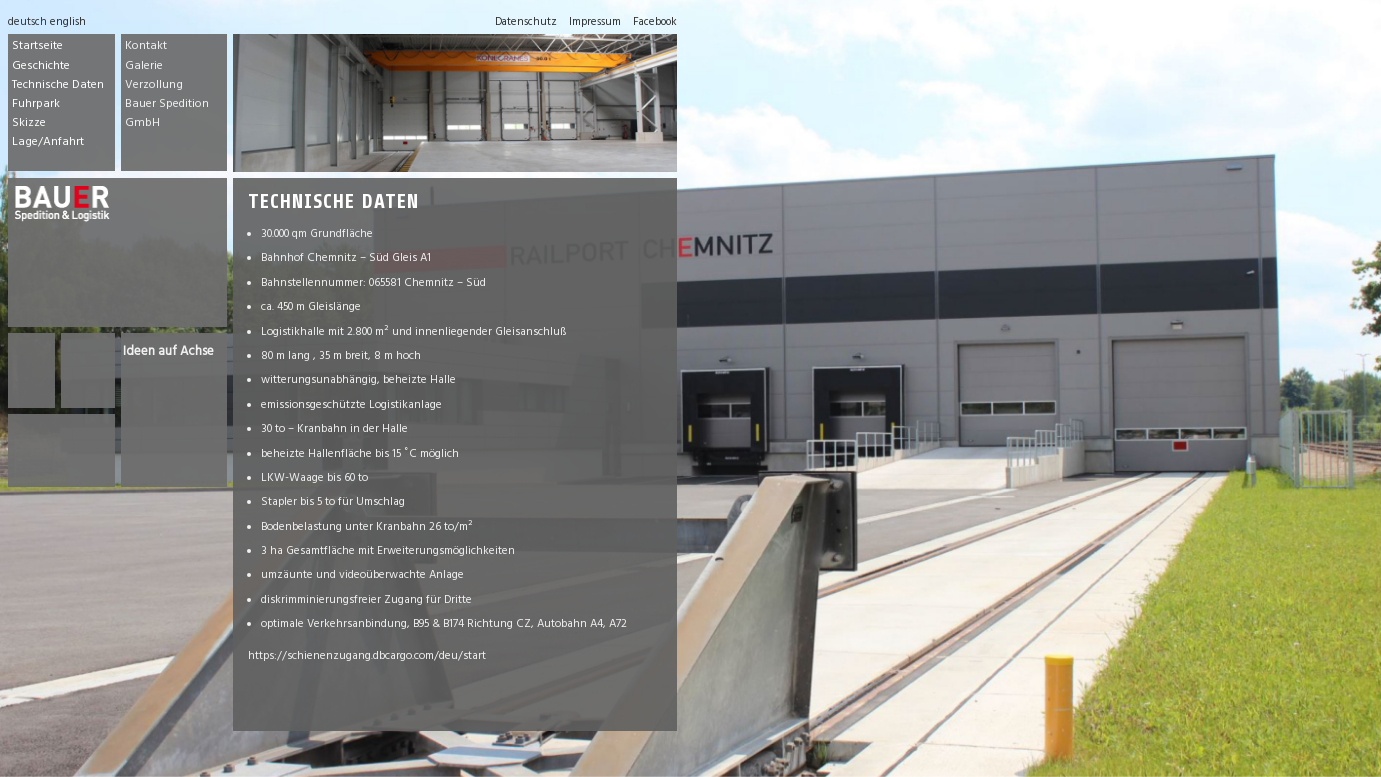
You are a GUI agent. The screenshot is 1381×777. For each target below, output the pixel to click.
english (68, 23)
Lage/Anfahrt (48, 143)
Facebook (655, 23)
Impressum (595, 23)
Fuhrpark (36, 105)
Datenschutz (526, 23)
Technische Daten (58, 86)
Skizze (29, 124)
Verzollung (154, 86)
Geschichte (41, 67)
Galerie (144, 67)
